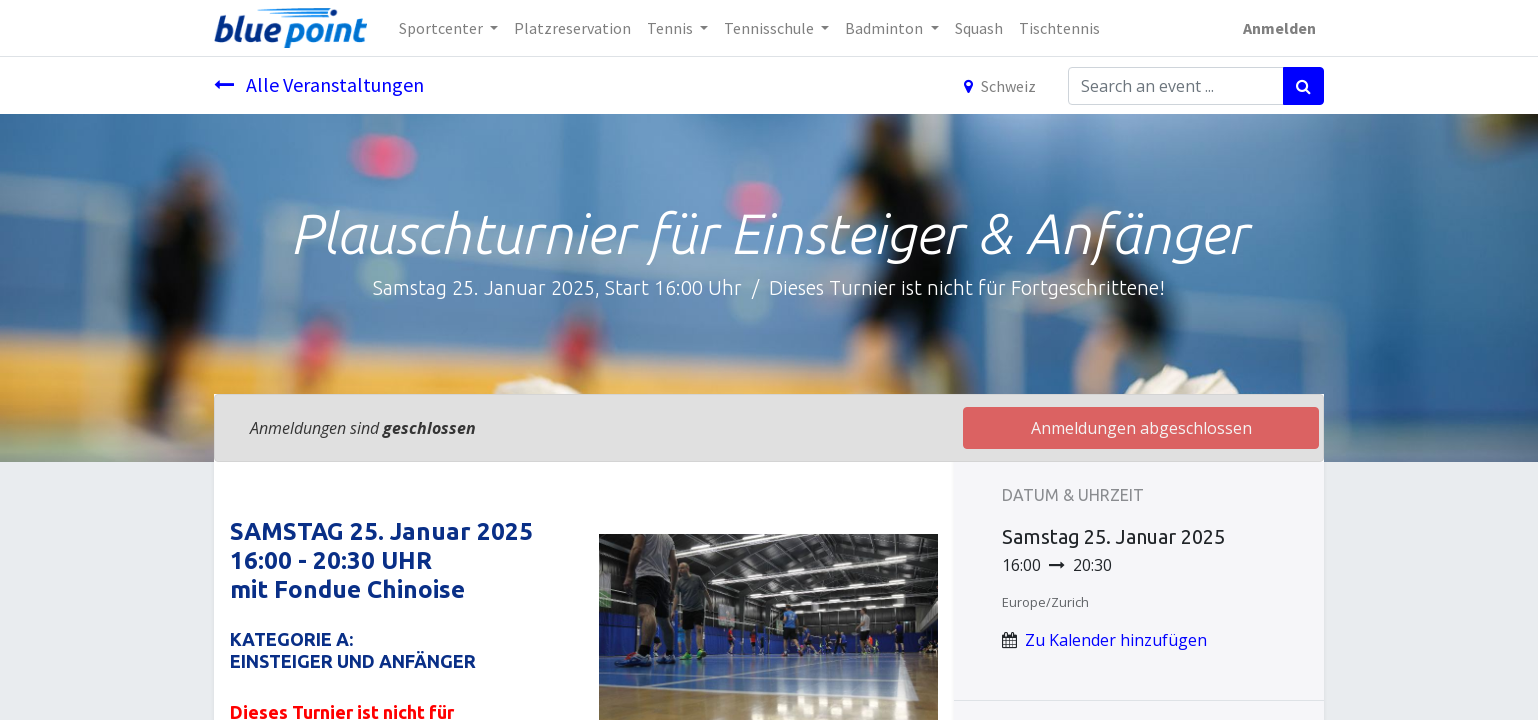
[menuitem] (572, 28)
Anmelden (1279, 28)
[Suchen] (1303, 86)
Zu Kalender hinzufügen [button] (1116, 640)
